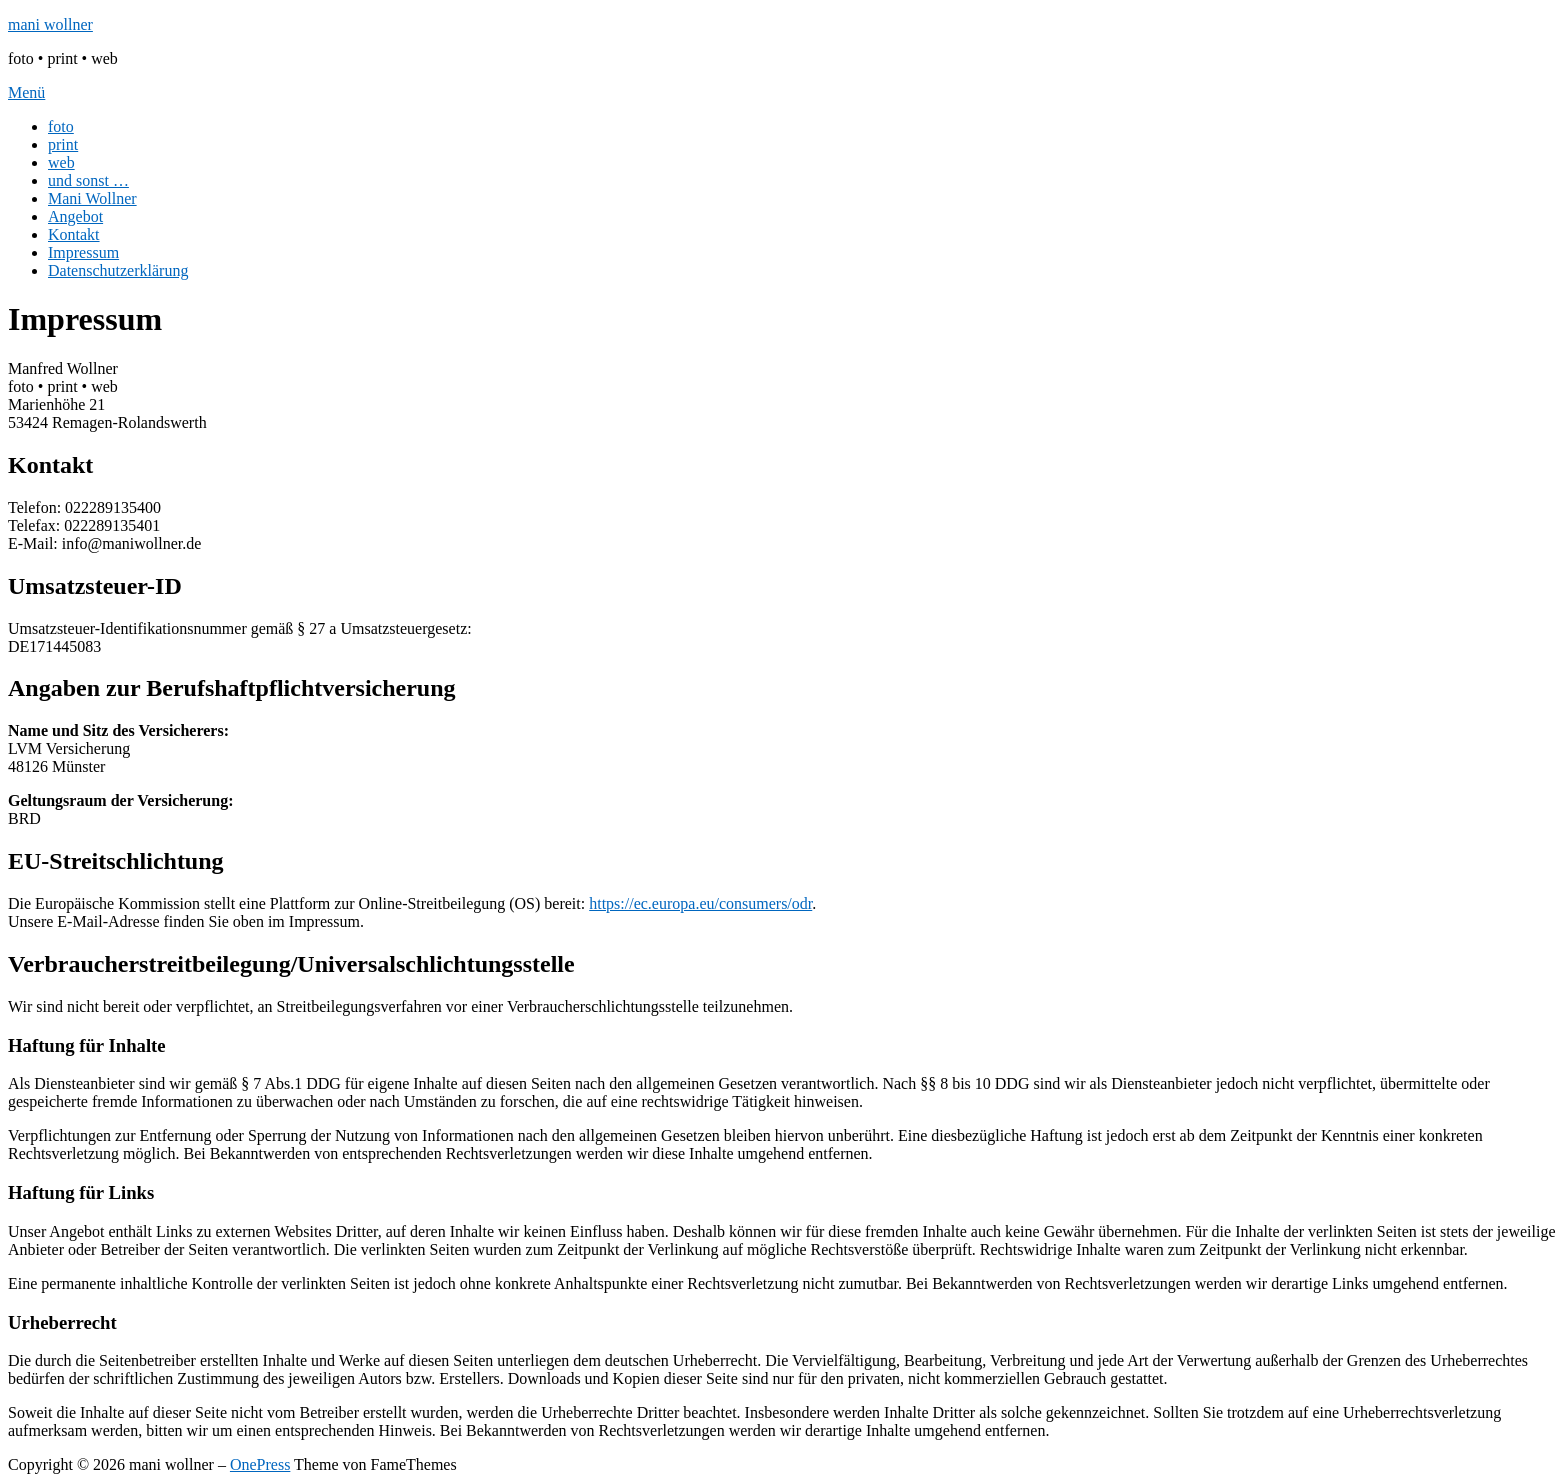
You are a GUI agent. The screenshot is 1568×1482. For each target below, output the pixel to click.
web (61, 162)
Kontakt (74, 234)
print (63, 144)
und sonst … (88, 180)
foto (61, 126)
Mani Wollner (92, 198)
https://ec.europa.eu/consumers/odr (700, 903)
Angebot (75, 216)
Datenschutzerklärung (118, 270)
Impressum (83, 252)
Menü (26, 92)
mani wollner (50, 24)
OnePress (260, 1464)
